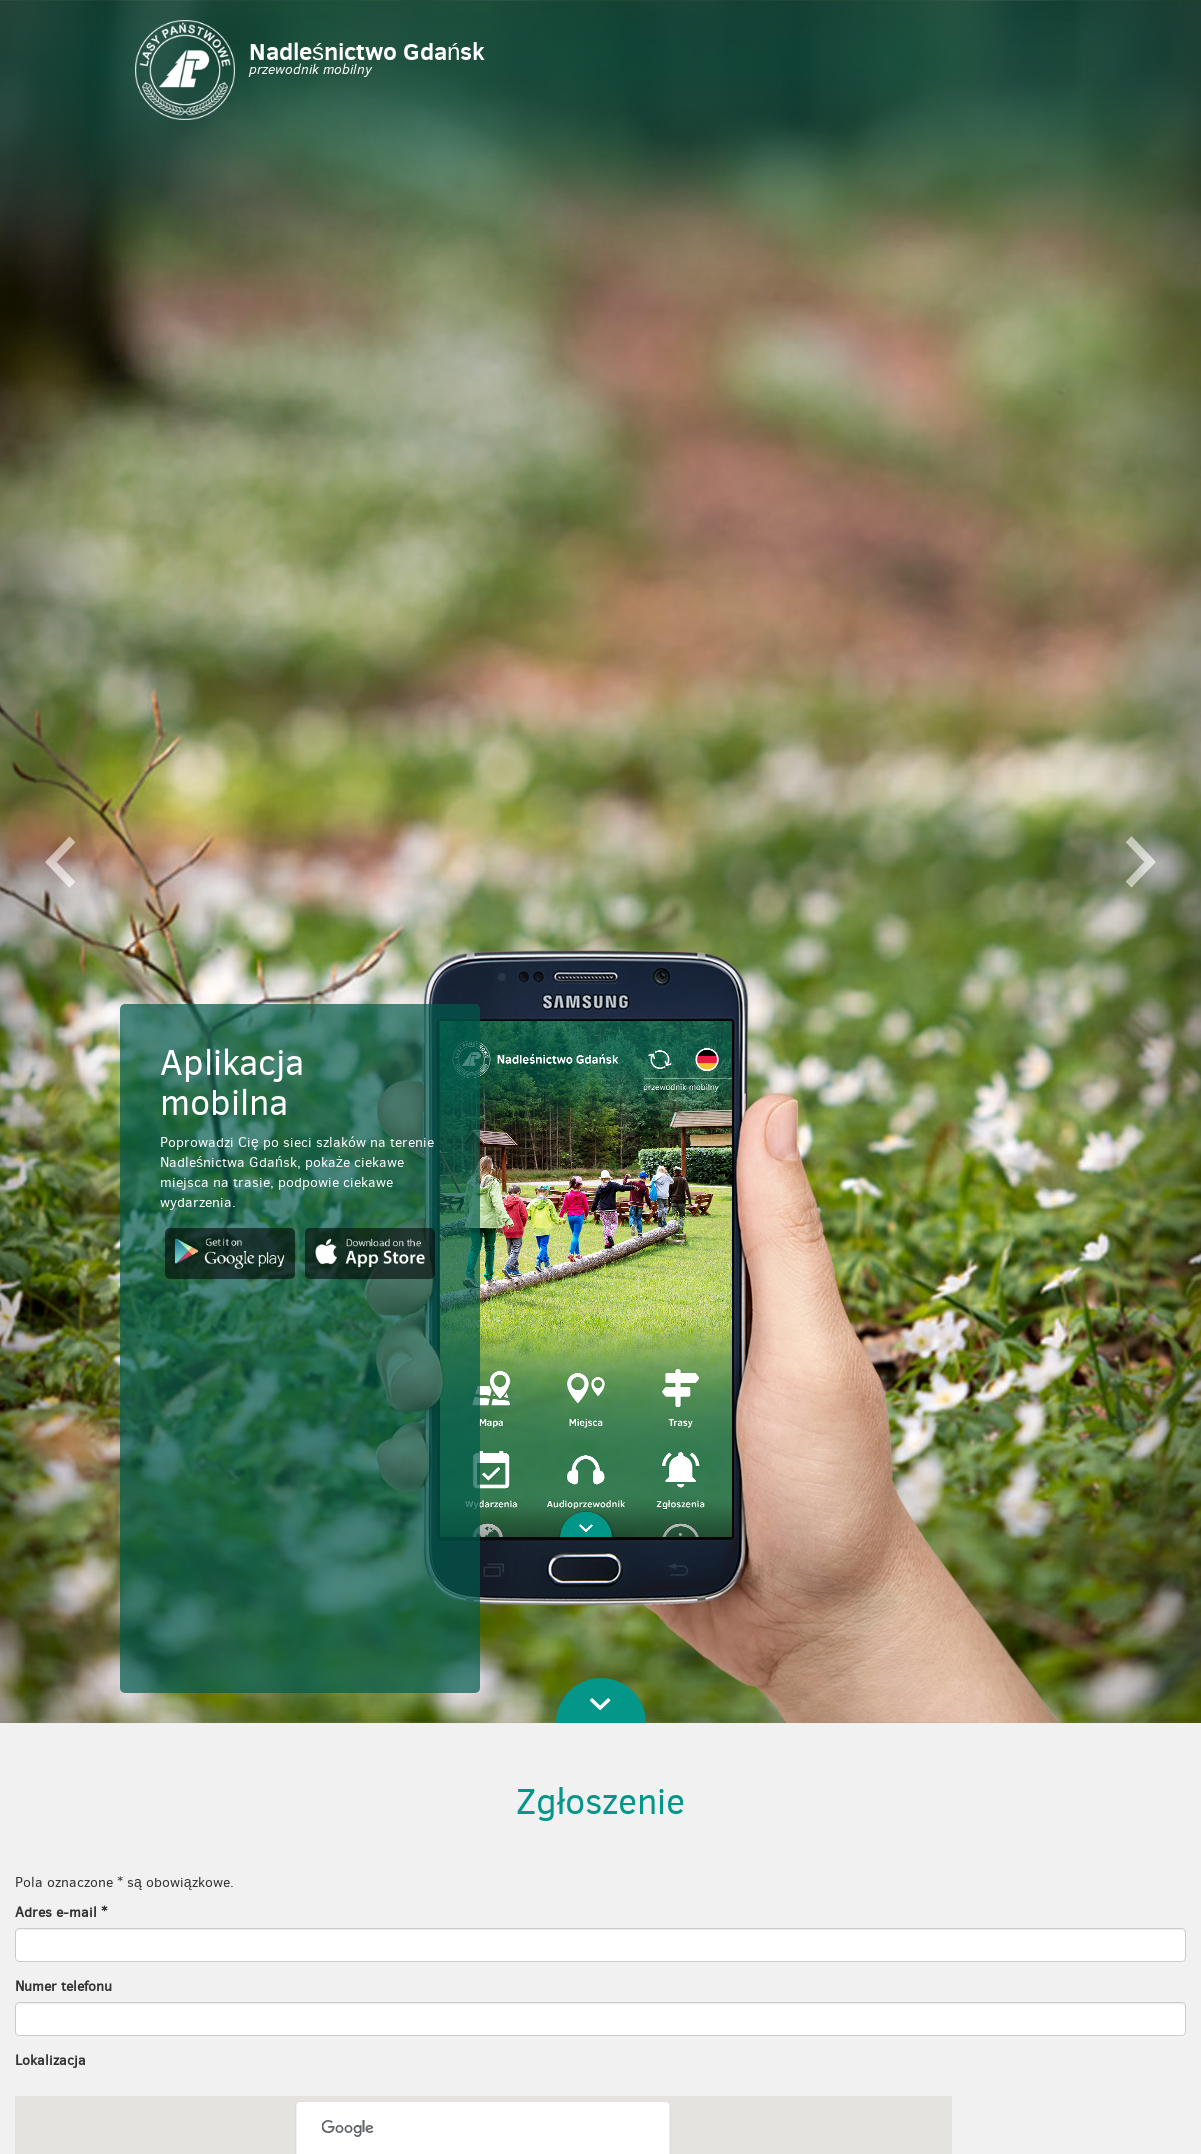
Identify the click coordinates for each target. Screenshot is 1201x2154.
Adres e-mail (61, 1912)
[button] (60, 861)
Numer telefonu (63, 1986)
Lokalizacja (50, 2060)
